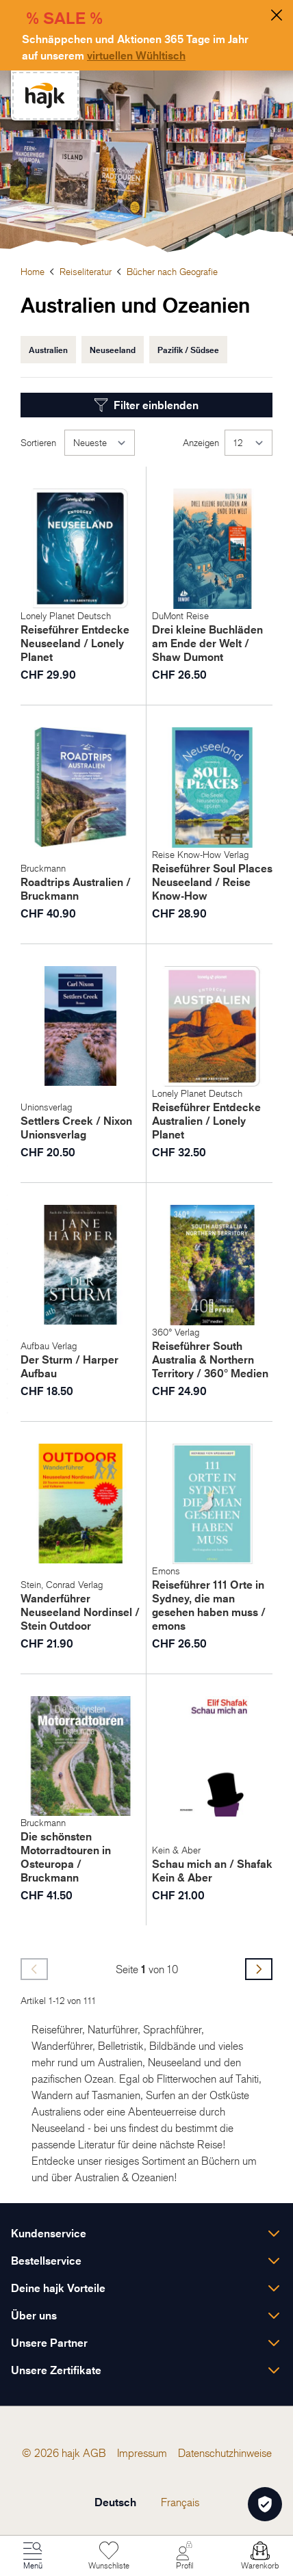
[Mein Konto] (184, 2556)
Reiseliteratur (86, 271)
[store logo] (45, 95)
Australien (48, 349)
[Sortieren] (99, 443)
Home (32, 271)
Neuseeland (113, 349)
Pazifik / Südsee (188, 349)
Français (180, 2502)
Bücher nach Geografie (172, 271)
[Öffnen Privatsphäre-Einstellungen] (265, 2504)
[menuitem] (94, 2453)
